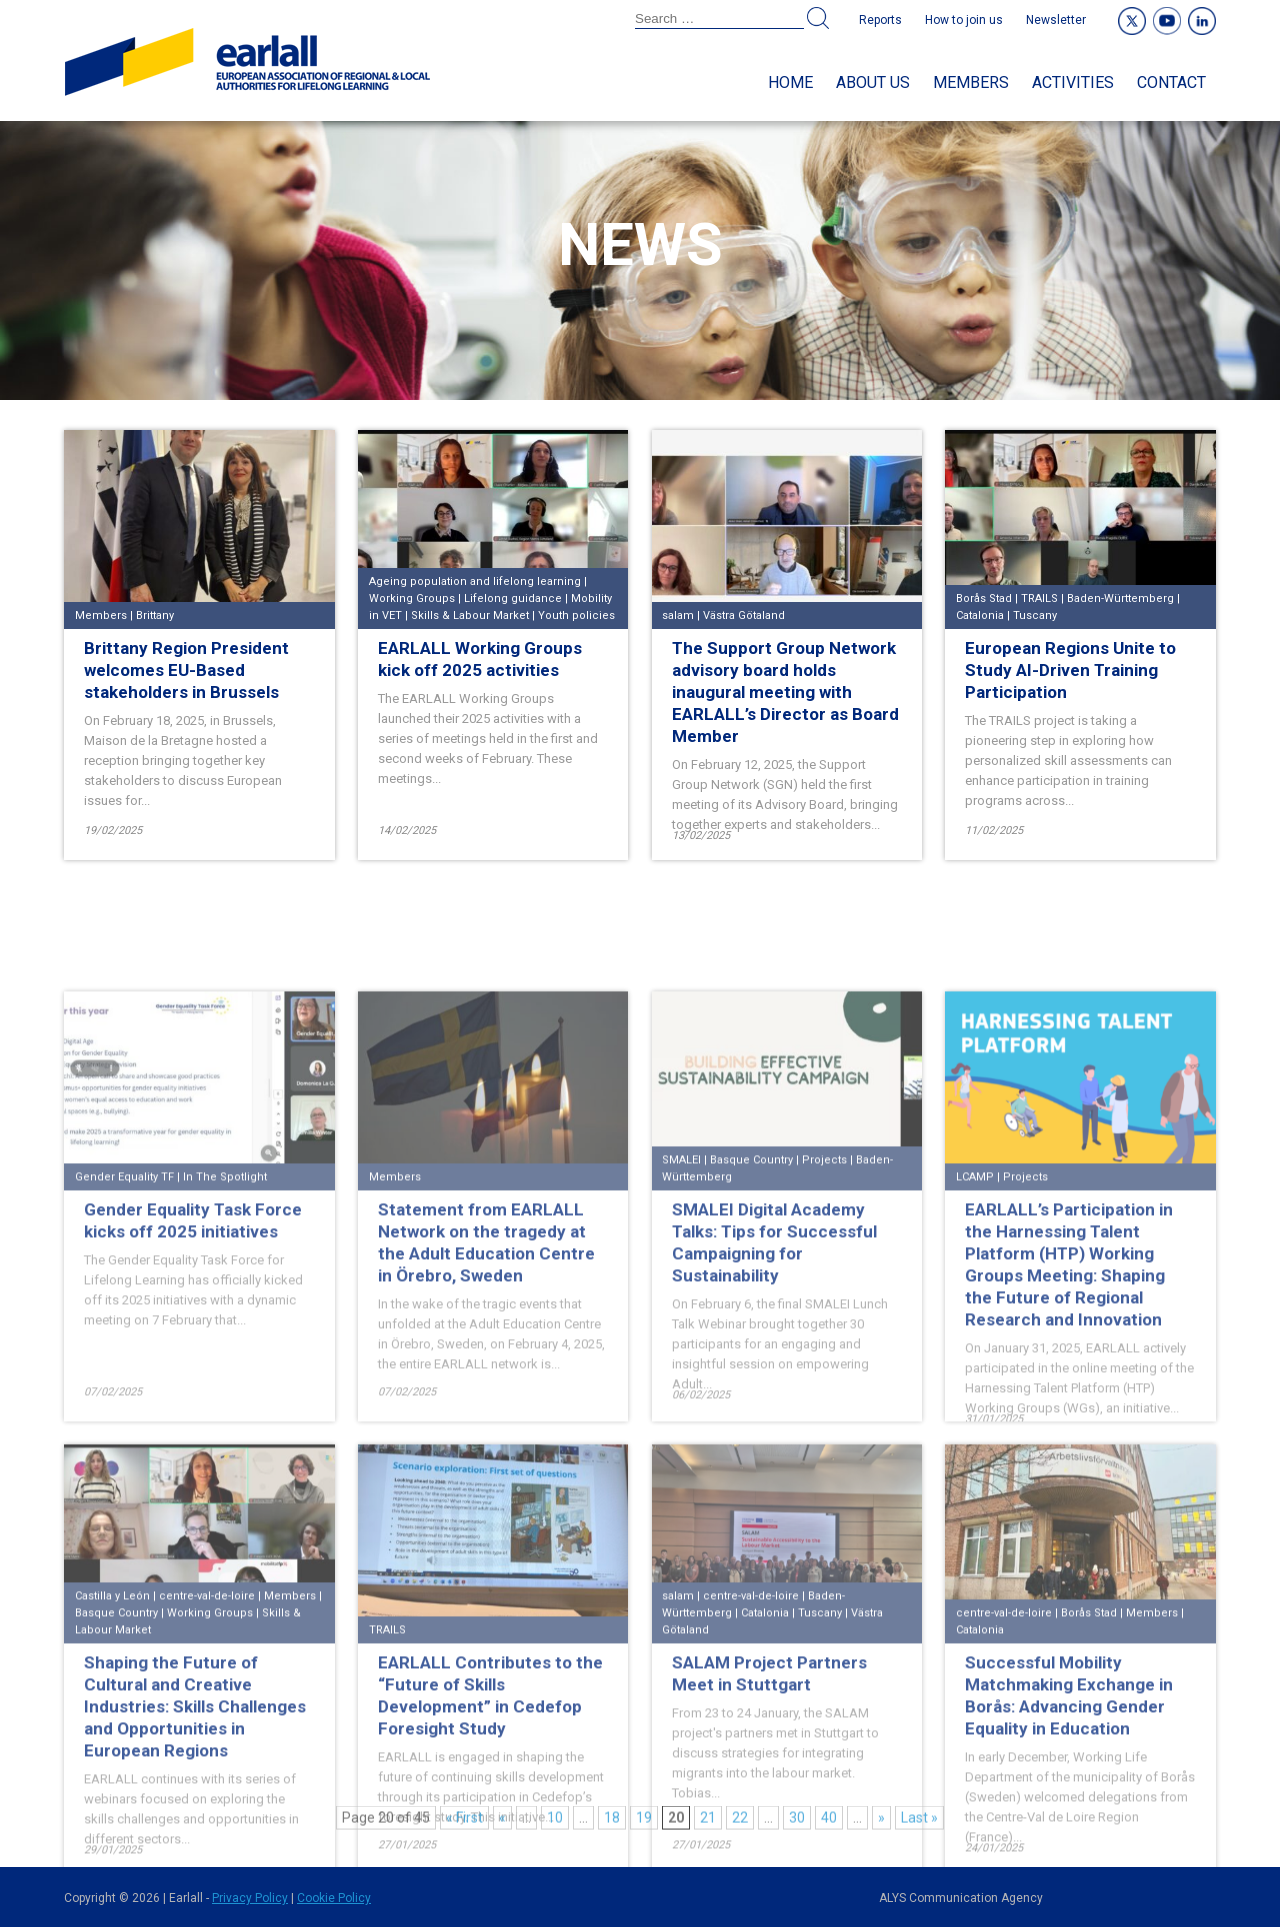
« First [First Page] (464, 1822)
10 (555, 1822)
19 (644, 1822)
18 (612, 1822)
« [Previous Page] (502, 1822)
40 (829, 1822)
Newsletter (1056, 20)
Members (971, 82)
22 (740, 1822)
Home (790, 82)
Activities (1073, 82)
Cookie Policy (334, 1898)
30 (797, 1822)
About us (873, 82)
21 (708, 1822)
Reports (880, 20)
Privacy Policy (250, 1898)
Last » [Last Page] (919, 1822)
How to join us (964, 20)
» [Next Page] (881, 1822)
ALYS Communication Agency (961, 1898)
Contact (1171, 82)
